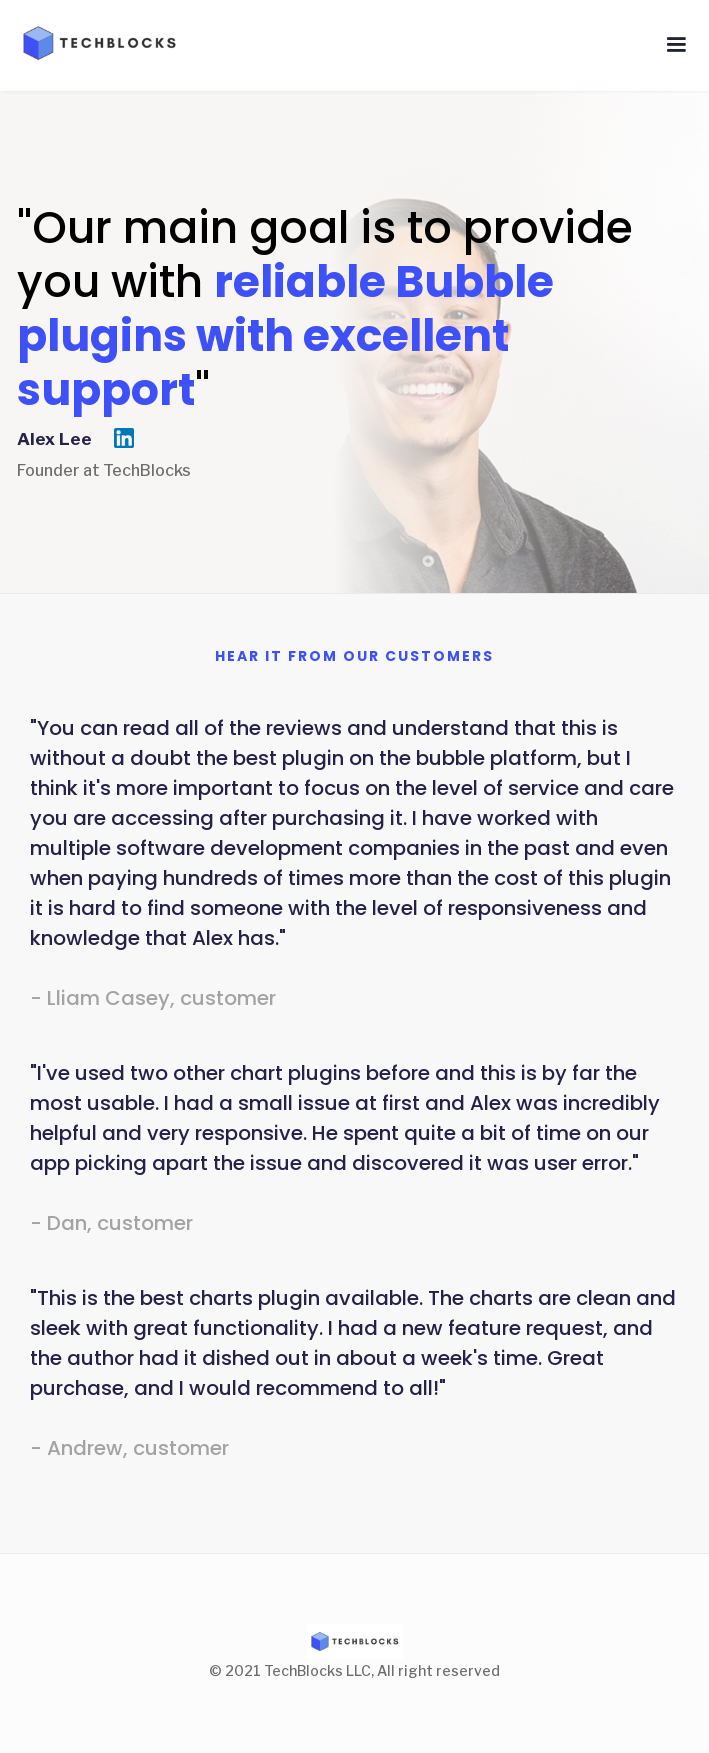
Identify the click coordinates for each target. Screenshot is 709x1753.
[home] (92, 43)
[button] (676, 45)
